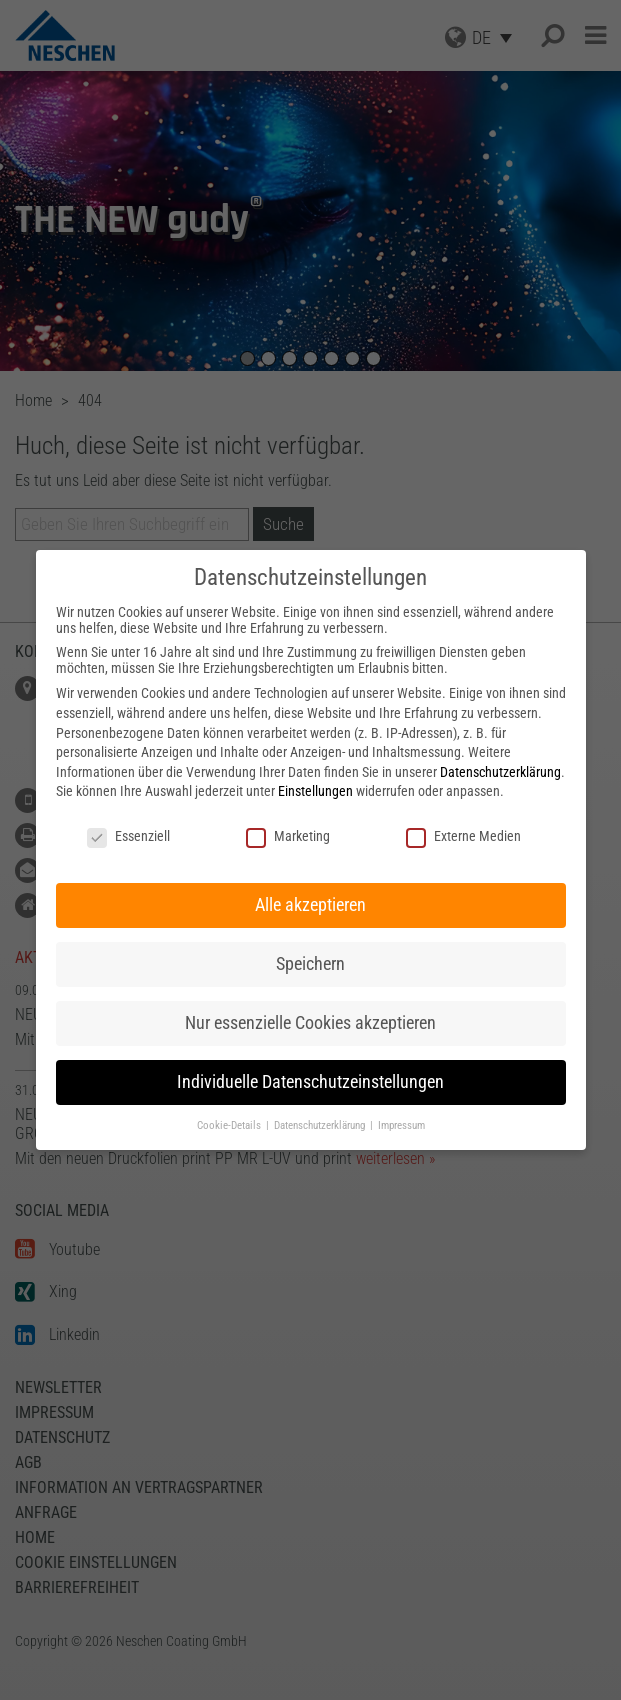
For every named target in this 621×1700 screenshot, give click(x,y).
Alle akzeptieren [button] (310, 905)
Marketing (288, 836)
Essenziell (128, 836)
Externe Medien (463, 836)
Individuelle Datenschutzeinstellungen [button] (310, 1082)
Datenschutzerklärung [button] (321, 1125)
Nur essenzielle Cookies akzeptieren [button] (310, 1023)
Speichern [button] (310, 964)
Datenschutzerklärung (500, 772)
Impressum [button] (401, 1125)
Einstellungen (315, 791)
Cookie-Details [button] (230, 1125)
